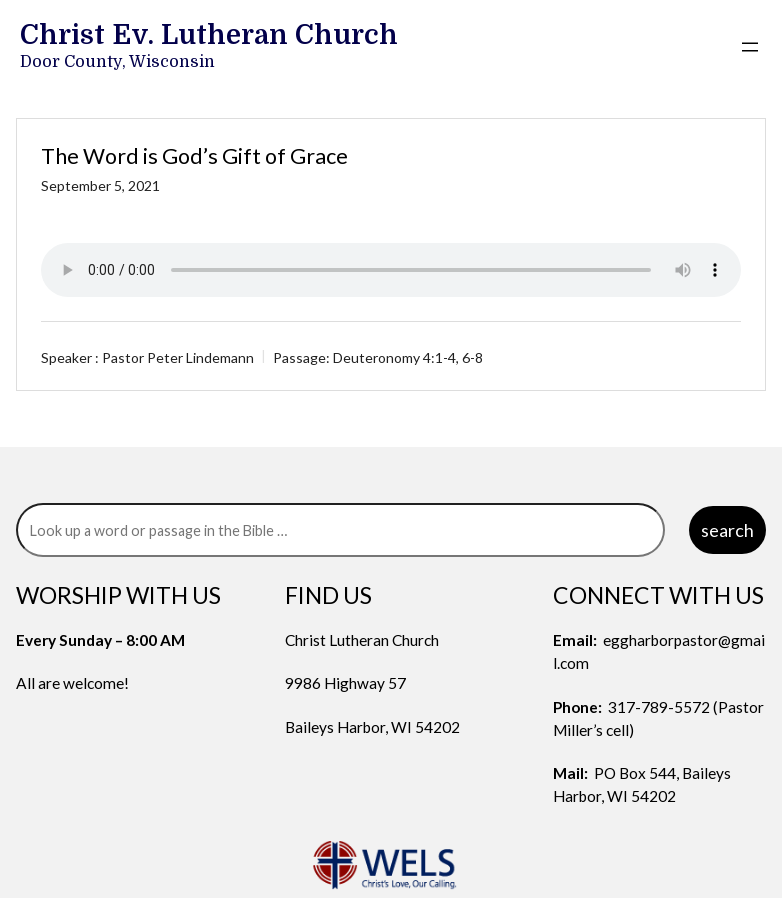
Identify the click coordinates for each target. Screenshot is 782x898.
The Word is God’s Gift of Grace (194, 156)
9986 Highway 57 (345, 683)
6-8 (472, 357)
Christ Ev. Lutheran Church (209, 35)
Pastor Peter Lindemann (178, 357)
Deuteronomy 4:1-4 (394, 357)
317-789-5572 (659, 707)
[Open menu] (750, 47)
